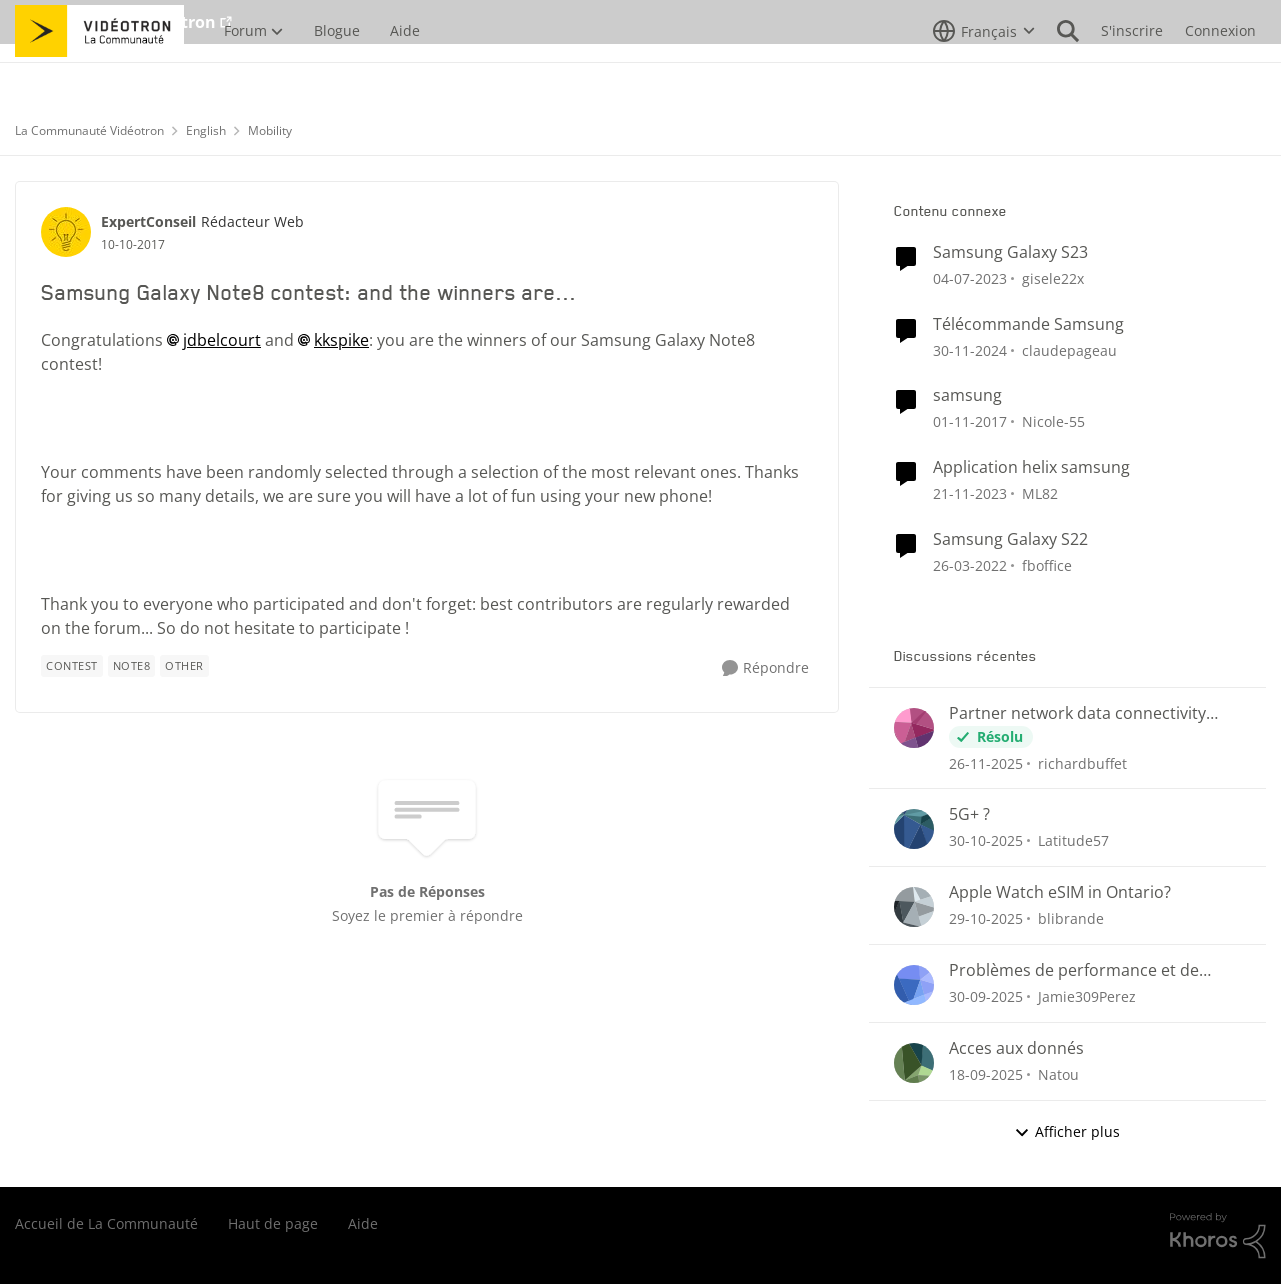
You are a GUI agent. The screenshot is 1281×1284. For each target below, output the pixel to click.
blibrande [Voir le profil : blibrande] (1071, 918)
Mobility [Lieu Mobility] (270, 130)
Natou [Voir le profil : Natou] (1058, 1074)
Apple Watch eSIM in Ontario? (1060, 892)
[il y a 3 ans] (970, 493)
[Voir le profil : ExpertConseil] (66, 232)
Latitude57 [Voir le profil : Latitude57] (1073, 840)
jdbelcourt (222, 340)
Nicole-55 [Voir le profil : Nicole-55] (1053, 421)
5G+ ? (969, 814)
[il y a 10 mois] (986, 996)
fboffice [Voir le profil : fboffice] (1047, 565)
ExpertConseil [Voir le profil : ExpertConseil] (148, 221)
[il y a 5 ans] (970, 565)
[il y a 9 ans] (970, 421)
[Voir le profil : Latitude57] (914, 829)
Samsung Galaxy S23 (1010, 252)
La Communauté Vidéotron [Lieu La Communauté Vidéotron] (89, 130)
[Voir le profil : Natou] (914, 1063)
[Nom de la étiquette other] (184, 666)
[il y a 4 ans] (970, 278)
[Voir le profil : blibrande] (914, 907)
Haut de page (273, 1223)
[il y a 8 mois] (986, 762)
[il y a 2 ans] (970, 349)
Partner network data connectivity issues (1077, 713)
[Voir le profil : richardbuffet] (914, 728)
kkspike (341, 340)
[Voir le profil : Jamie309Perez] (914, 985)
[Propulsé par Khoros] (1218, 1236)
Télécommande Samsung (1028, 324)
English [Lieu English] (206, 130)
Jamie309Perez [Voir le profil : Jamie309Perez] (1087, 996)
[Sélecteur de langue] (984, 75)
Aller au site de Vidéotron (115, 22)
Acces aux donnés (1016, 1048)
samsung (967, 395)
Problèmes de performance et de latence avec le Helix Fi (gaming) (1074, 970)
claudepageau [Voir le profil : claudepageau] (1069, 349)
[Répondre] (765, 668)
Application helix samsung (1031, 467)
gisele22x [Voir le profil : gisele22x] (1053, 278)
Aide (363, 1223)
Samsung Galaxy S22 (1010, 539)
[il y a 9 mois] (986, 840)
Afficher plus (1067, 1131)
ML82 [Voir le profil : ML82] (1040, 493)
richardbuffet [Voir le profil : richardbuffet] (1082, 762)
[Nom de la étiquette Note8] (132, 666)
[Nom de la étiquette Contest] (72, 666)
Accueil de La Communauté (106, 1223)
